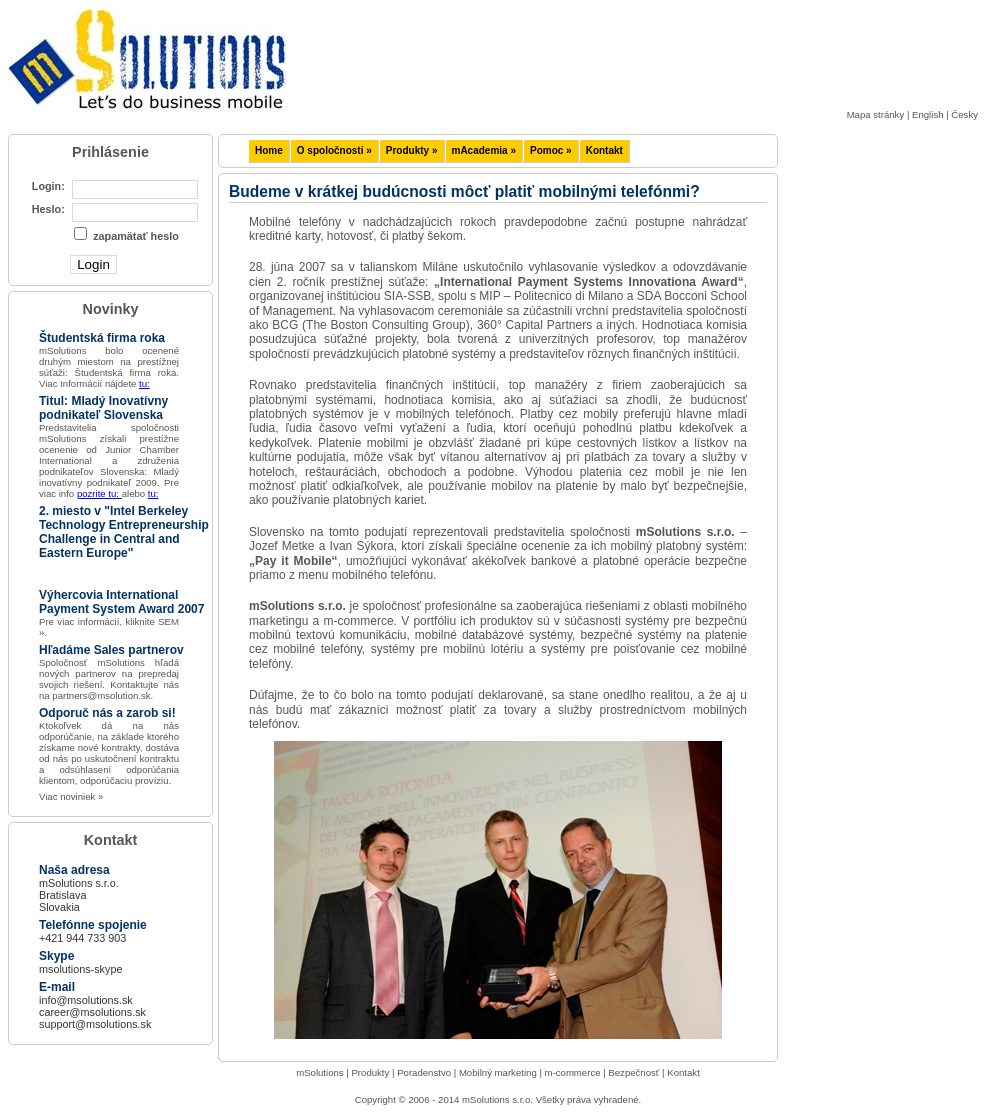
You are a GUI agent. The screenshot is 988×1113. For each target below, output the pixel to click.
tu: (144, 383)
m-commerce (573, 1072)
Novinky (111, 309)
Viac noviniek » (71, 796)
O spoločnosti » (334, 150)
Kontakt (604, 150)
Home (269, 150)
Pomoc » (551, 150)
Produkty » (412, 150)
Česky (964, 114)
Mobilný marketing (498, 1072)
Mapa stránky (876, 114)
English (927, 114)
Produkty (370, 1072)
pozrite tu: (99, 493)
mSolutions (319, 1072)
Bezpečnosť (633, 1072)
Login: (48, 186)
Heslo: (48, 209)
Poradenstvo (424, 1072)
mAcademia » (484, 150)
